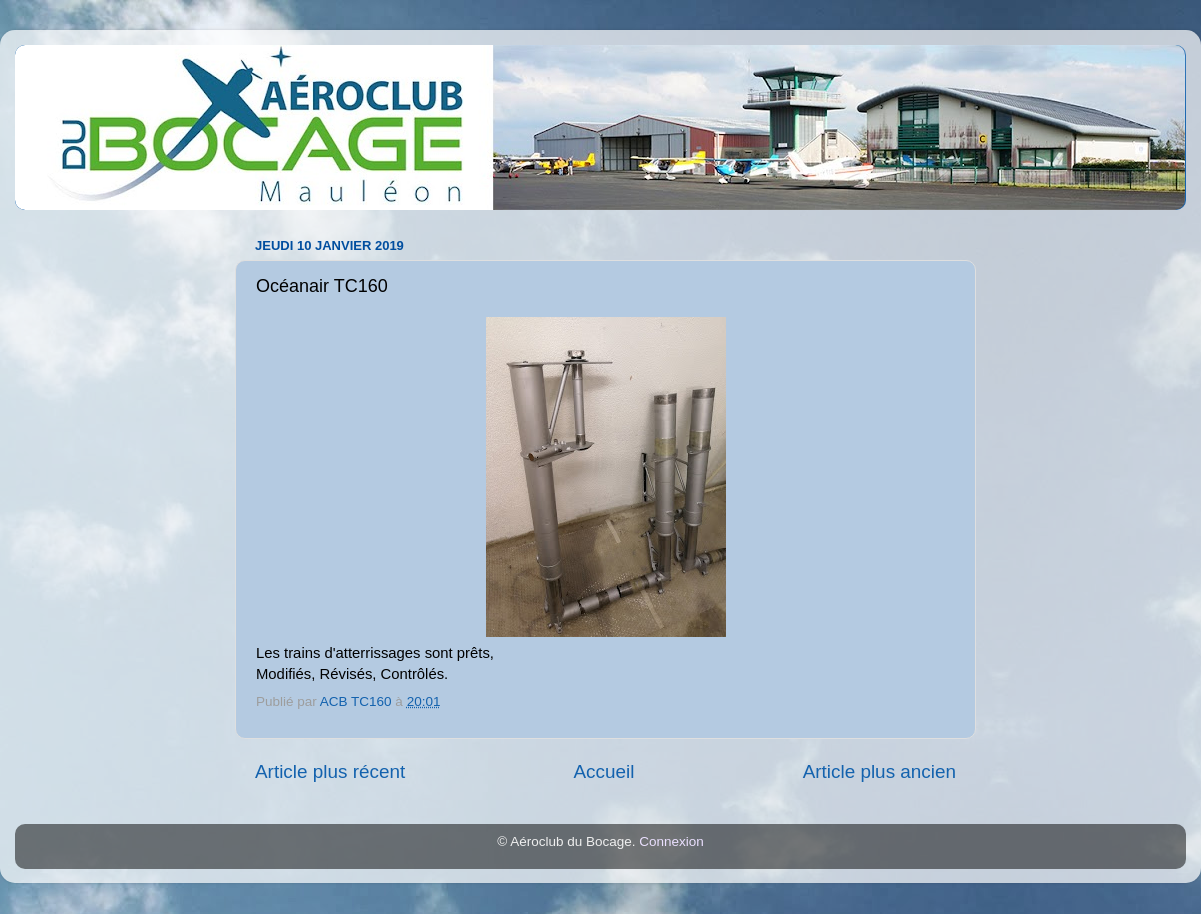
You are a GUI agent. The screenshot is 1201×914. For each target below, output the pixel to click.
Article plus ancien (879, 771)
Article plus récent (330, 771)
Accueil (603, 771)
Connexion (671, 841)
